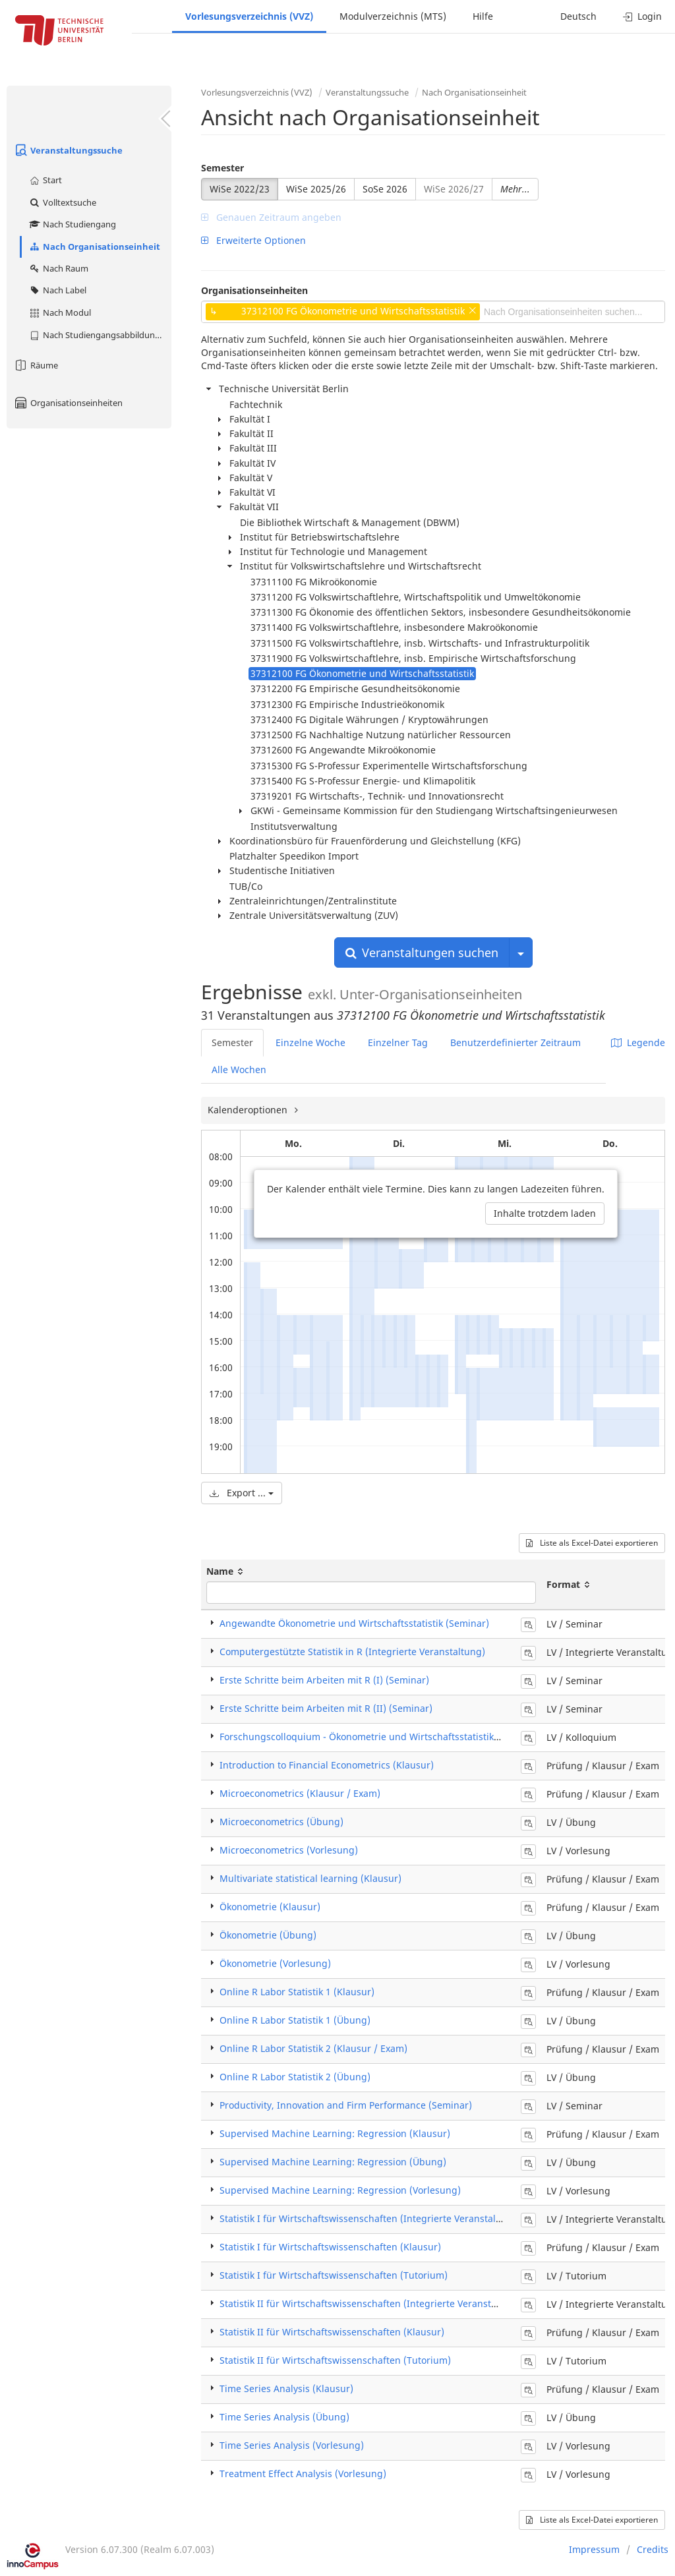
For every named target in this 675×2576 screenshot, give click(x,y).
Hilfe (483, 16)
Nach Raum (58, 268)
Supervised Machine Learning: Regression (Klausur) (335, 2133)
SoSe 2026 (385, 189)
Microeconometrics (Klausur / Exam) (300, 1793)
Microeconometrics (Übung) (281, 1821)
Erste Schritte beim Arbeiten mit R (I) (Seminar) (324, 1680)
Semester (222, 167)
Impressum (594, 2549)
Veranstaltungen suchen (421, 952)
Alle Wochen (239, 1069)
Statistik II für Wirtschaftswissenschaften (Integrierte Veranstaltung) (371, 2303)
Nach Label (57, 290)
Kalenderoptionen (249, 1109)
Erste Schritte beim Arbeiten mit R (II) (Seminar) (326, 1708)
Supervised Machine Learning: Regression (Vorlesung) (340, 2190)
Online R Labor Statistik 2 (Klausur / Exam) (313, 2048)
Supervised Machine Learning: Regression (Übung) (333, 2161)
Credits (652, 2549)
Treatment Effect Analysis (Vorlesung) (303, 2473)
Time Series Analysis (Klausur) (286, 2388)
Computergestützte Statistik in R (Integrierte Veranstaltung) (352, 1651)
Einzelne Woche (310, 1042)
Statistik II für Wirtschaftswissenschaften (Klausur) (332, 2332)
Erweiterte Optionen (253, 240)
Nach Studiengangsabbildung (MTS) (99, 335)
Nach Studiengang (72, 224)
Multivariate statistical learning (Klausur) (310, 1878)
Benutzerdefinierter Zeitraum (515, 1042)
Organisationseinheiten (68, 403)
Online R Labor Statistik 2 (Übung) (295, 2076)
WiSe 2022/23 (240, 189)
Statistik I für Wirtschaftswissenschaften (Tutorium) (334, 2275)
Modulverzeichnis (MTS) (392, 16)
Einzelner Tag (398, 1042)
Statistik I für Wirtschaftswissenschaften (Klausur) (330, 2246)
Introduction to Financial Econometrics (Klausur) (327, 1765)
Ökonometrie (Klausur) (270, 1906)
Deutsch (578, 16)
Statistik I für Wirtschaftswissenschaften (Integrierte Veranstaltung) (370, 2218)
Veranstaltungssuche (68, 150)
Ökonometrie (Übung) (268, 1935)
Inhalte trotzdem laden (545, 1213)
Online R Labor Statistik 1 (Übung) (295, 2020)
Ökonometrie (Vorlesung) (275, 1963)
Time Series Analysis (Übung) (284, 2417)
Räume (35, 365)
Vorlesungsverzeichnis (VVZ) (249, 16)
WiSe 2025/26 (316, 189)
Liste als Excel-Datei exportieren (592, 1542)
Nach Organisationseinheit (94, 246)
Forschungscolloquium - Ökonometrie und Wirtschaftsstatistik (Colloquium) (387, 1736)
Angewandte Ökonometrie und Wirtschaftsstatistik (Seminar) (354, 1623)
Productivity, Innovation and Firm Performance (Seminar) (346, 2105)
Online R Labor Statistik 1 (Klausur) (297, 1991)
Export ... (242, 1492)
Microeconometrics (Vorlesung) (289, 1850)
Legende (638, 1042)
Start (45, 180)
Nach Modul (59, 312)
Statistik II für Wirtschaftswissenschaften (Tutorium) (335, 2360)
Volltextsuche (62, 202)
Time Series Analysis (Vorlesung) (292, 2445)
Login (642, 16)
